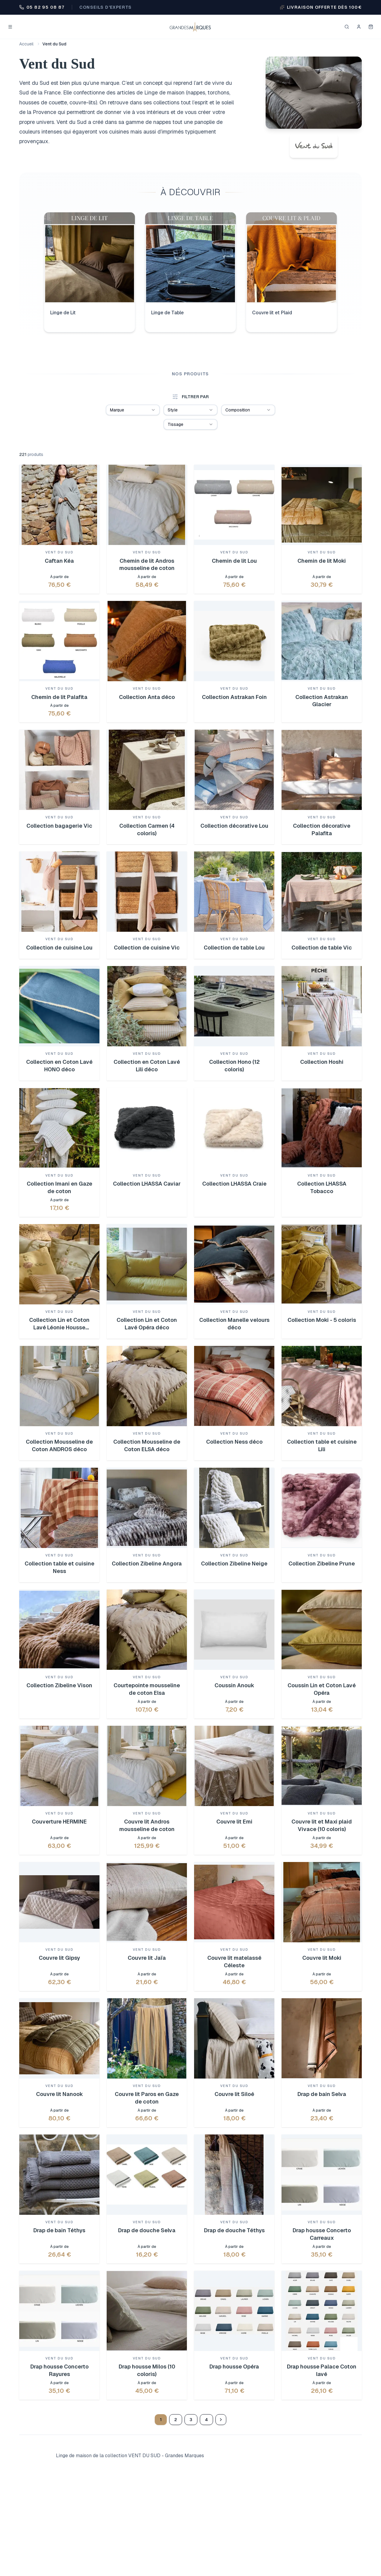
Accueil (26, 44)
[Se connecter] (358, 26)
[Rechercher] (346, 26)
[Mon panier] (370, 26)
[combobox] (133, 410)
